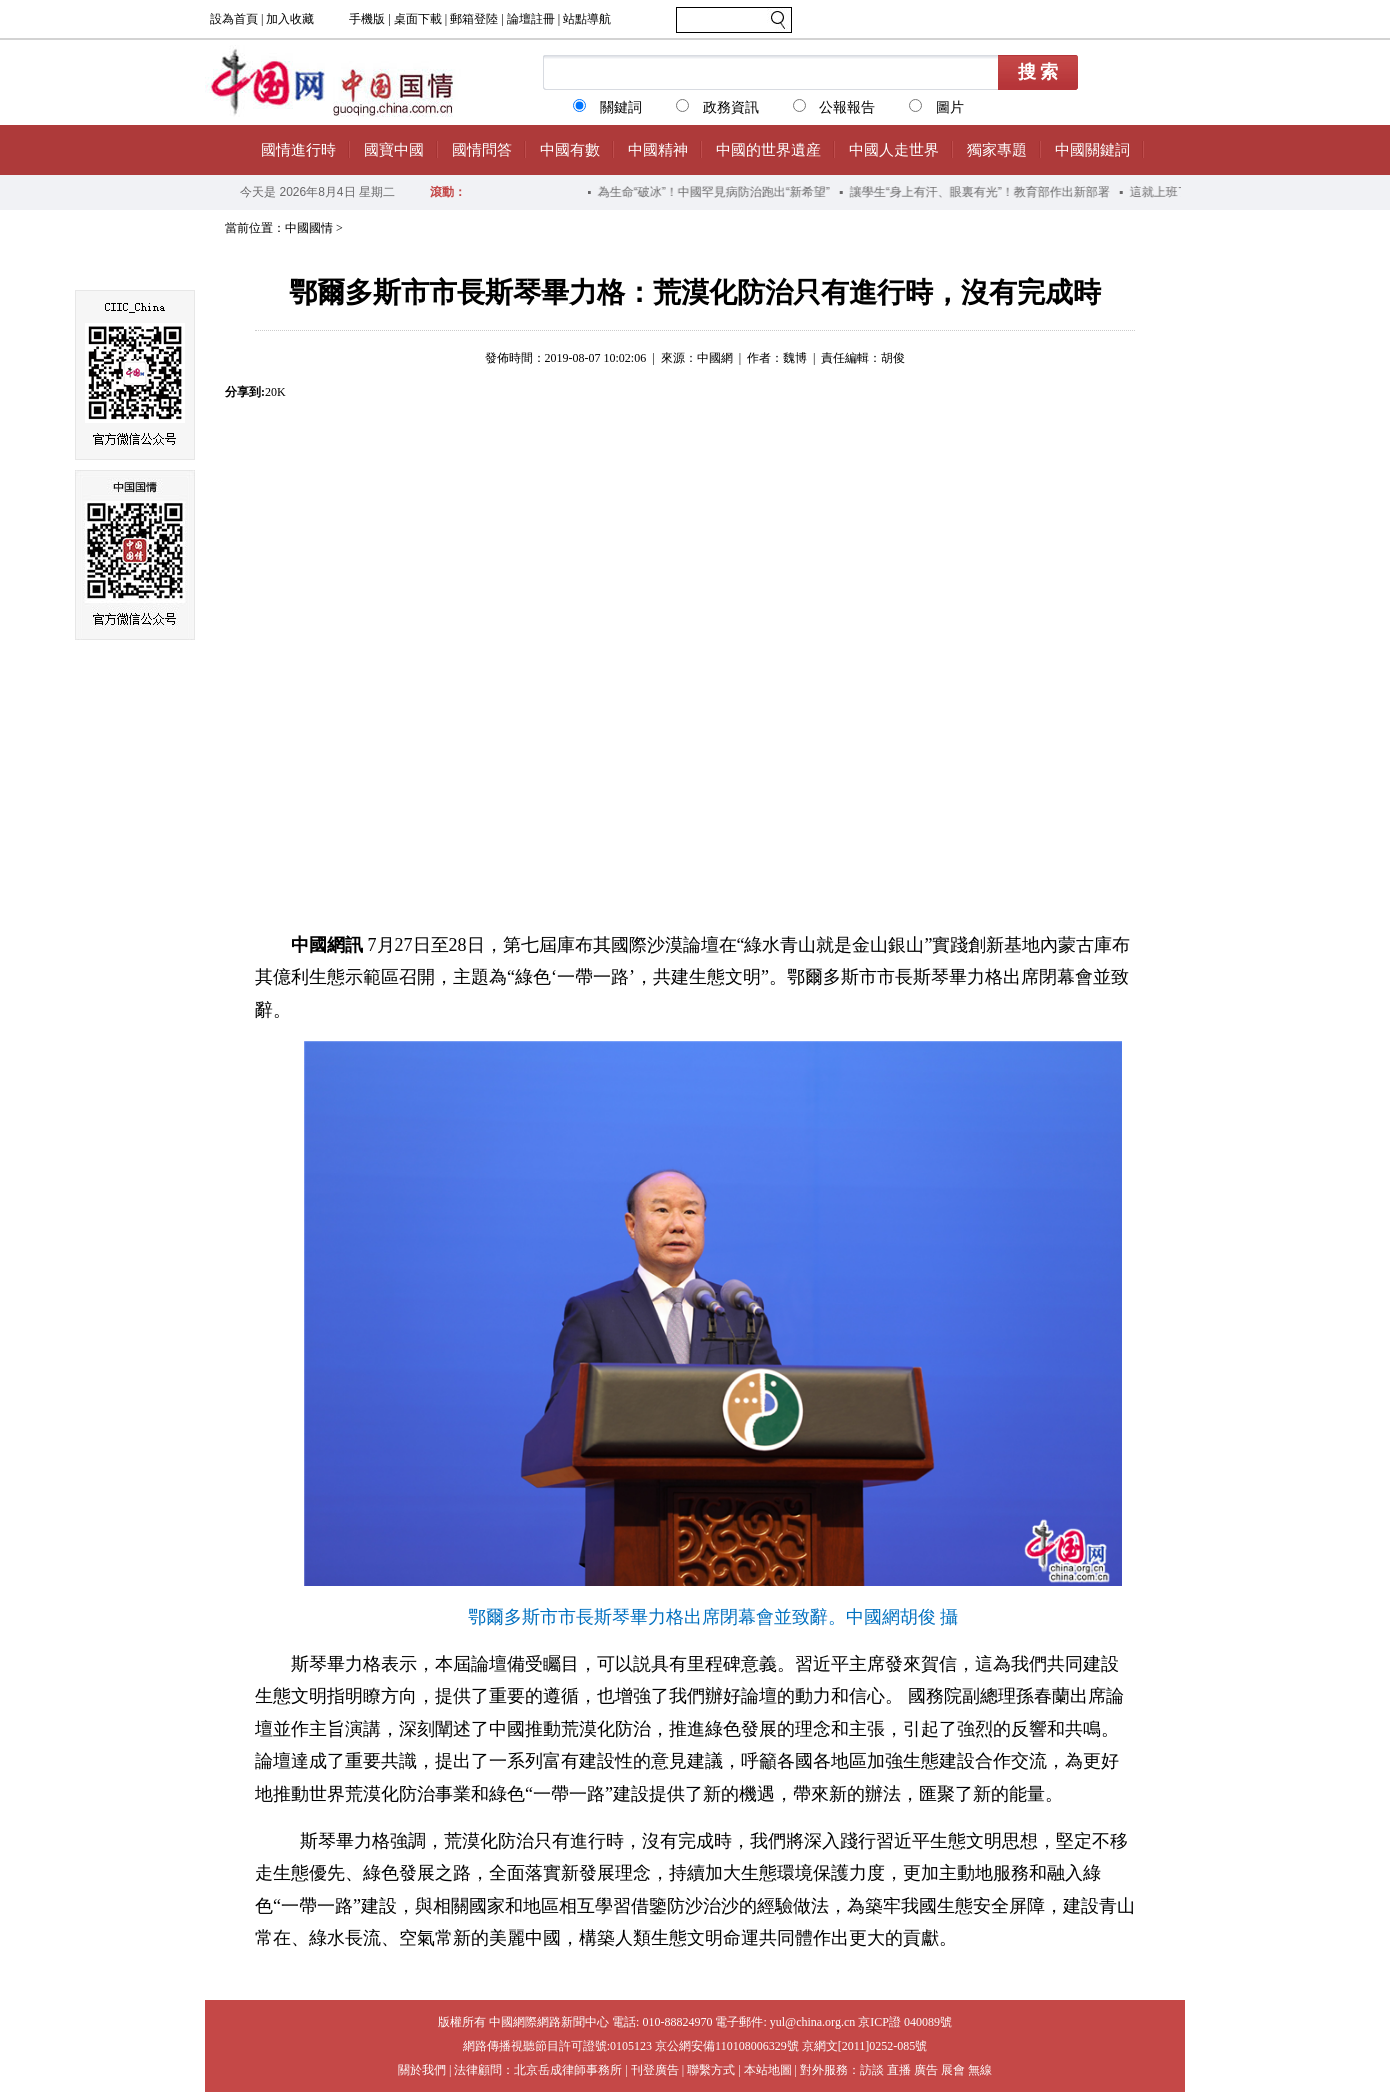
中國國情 (309, 228)
